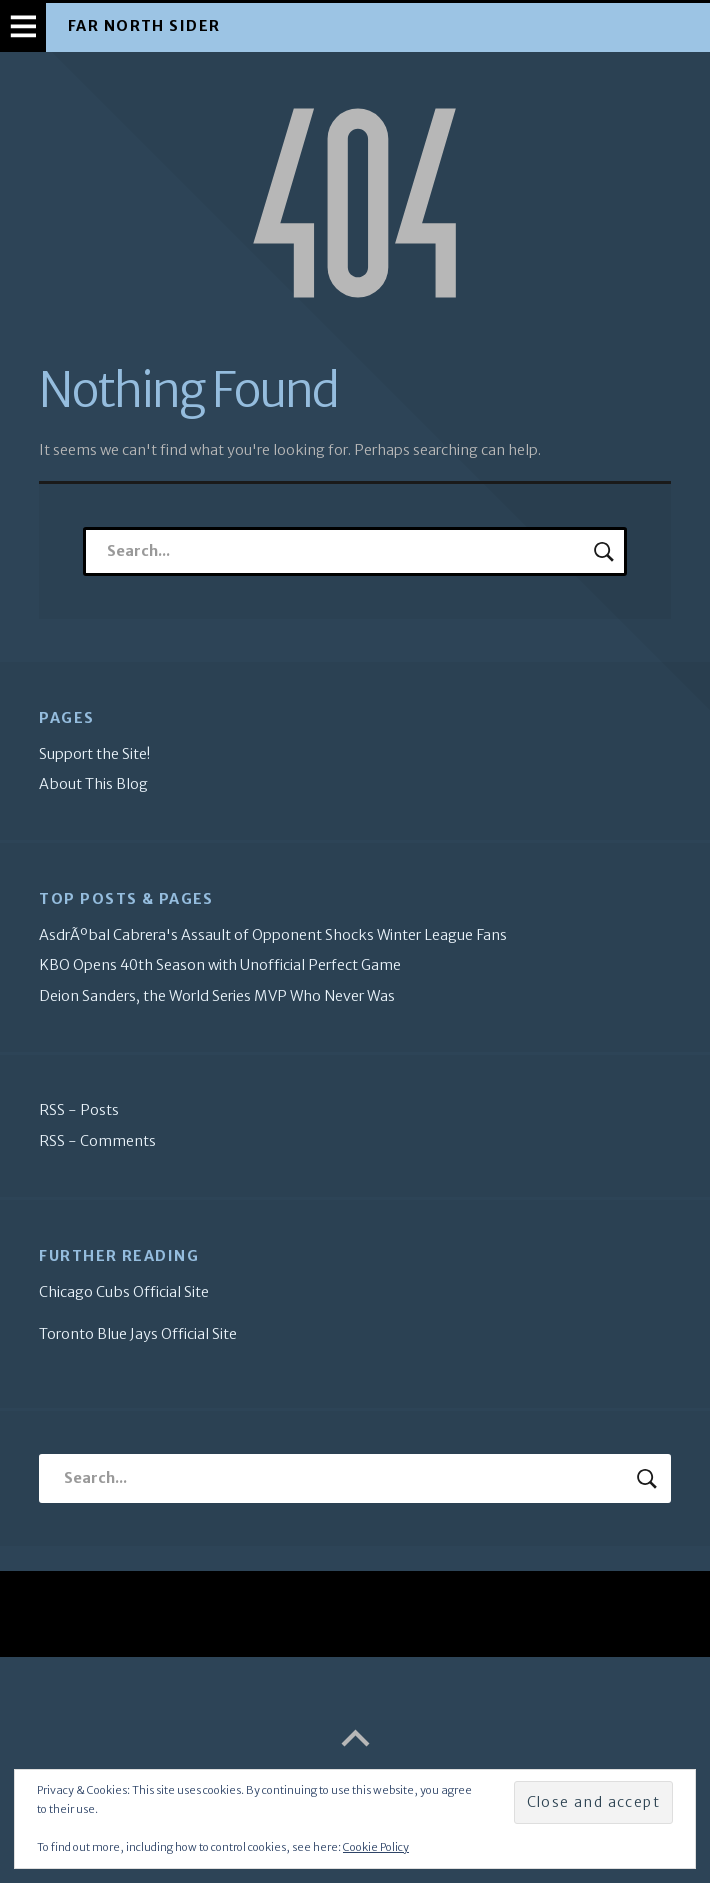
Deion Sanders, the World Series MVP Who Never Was (217, 996)
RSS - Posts (79, 1110)
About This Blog (93, 784)
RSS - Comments (97, 1141)
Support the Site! (94, 754)
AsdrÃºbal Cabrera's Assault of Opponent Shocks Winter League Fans (273, 935)
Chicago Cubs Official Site (124, 1292)
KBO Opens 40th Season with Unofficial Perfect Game (220, 965)
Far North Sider (144, 26)
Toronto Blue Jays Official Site (138, 1334)
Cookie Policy (376, 1847)
